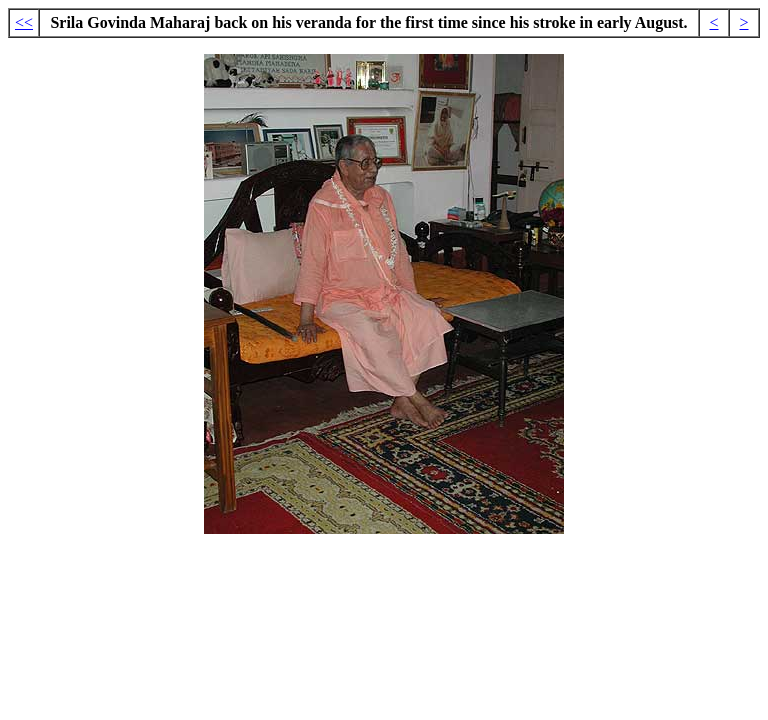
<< (24, 22)
